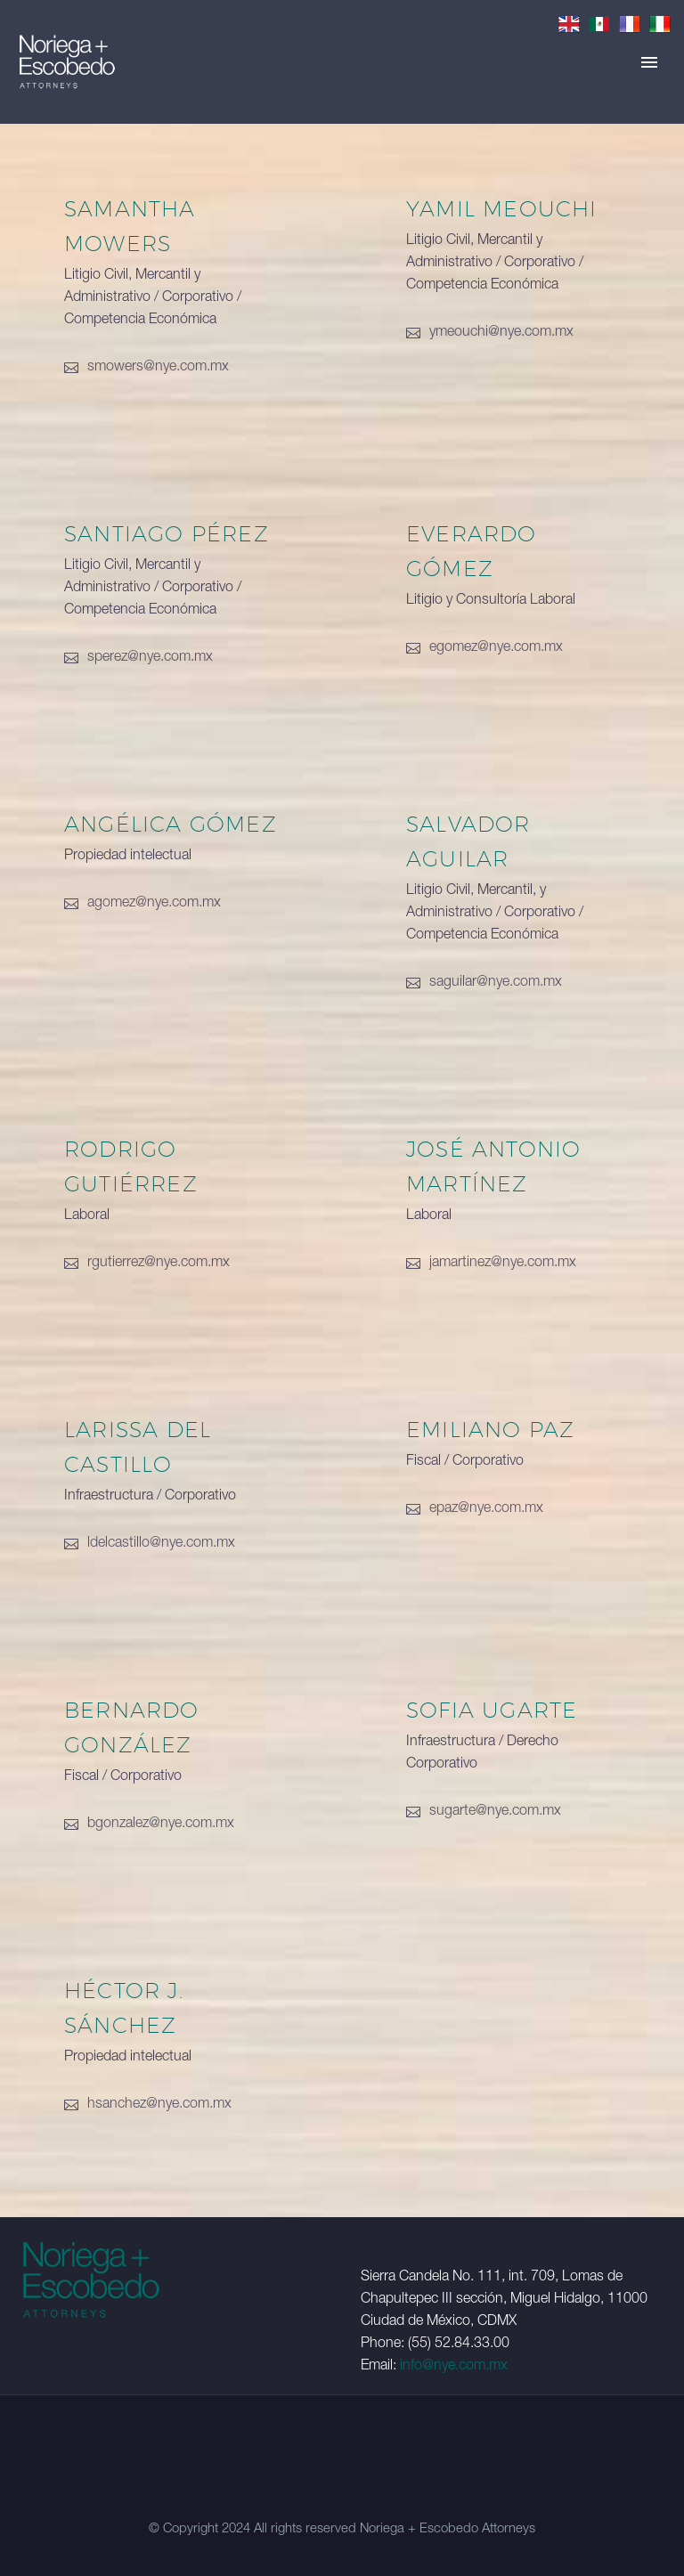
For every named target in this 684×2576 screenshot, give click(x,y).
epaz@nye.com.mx (486, 1509)
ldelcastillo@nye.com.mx (161, 1544)
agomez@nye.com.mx (154, 904)
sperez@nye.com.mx (150, 658)
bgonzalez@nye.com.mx (160, 1824)
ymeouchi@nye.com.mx (501, 333)
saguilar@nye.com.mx (495, 983)
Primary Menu (649, 62)
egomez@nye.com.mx (496, 648)
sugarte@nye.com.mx (495, 1812)
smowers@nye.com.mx (158, 368)
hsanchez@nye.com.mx (159, 2105)
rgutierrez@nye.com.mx (158, 1263)
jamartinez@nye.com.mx (502, 1263)
